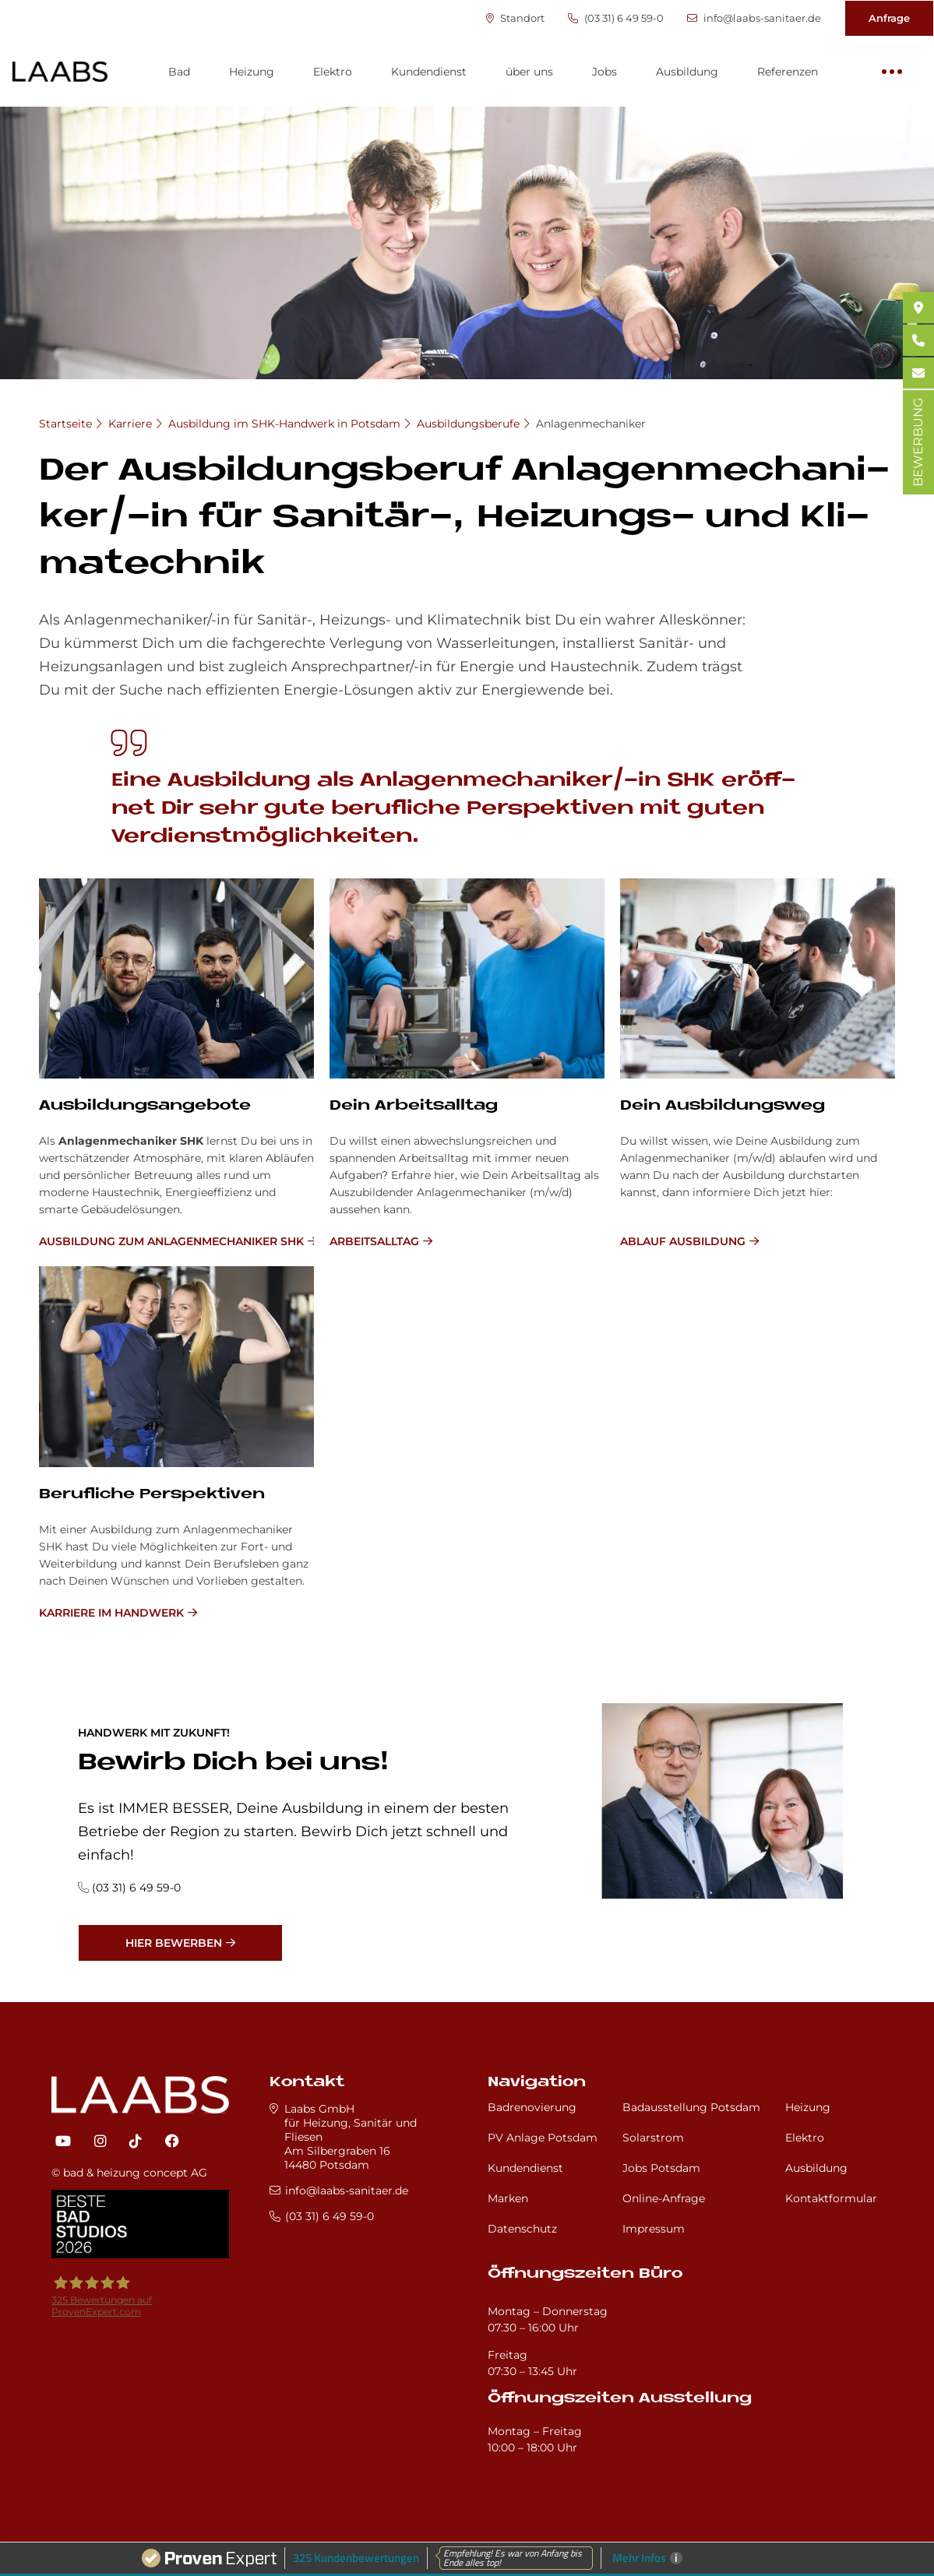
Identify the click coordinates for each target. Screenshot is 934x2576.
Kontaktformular (831, 2198)
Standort (515, 18)
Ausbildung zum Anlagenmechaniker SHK (171, 1241)
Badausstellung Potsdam (691, 2107)
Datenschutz (522, 2229)
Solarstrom (653, 2138)
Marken (508, 2198)
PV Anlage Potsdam (542, 2138)
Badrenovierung (532, 2107)
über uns (529, 72)
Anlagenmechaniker (591, 424)
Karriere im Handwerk (111, 1613)
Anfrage (889, 18)
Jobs (604, 72)
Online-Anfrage (663, 2198)
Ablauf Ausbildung (682, 1241)
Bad (179, 72)
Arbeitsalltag (374, 1241)
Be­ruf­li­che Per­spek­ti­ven (152, 1494)
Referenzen (787, 72)
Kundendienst (429, 72)
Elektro (332, 72)
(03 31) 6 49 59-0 (616, 18)
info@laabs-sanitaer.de (754, 18)
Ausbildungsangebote (145, 1106)
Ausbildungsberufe (468, 424)
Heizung (251, 72)
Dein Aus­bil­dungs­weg (722, 1106)
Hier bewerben (173, 1943)
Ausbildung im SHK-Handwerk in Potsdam (284, 424)
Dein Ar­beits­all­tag (414, 1106)
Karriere (130, 424)
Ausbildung (687, 72)
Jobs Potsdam (661, 2168)
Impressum (653, 2229)
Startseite (65, 424)
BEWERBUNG (918, 442)
